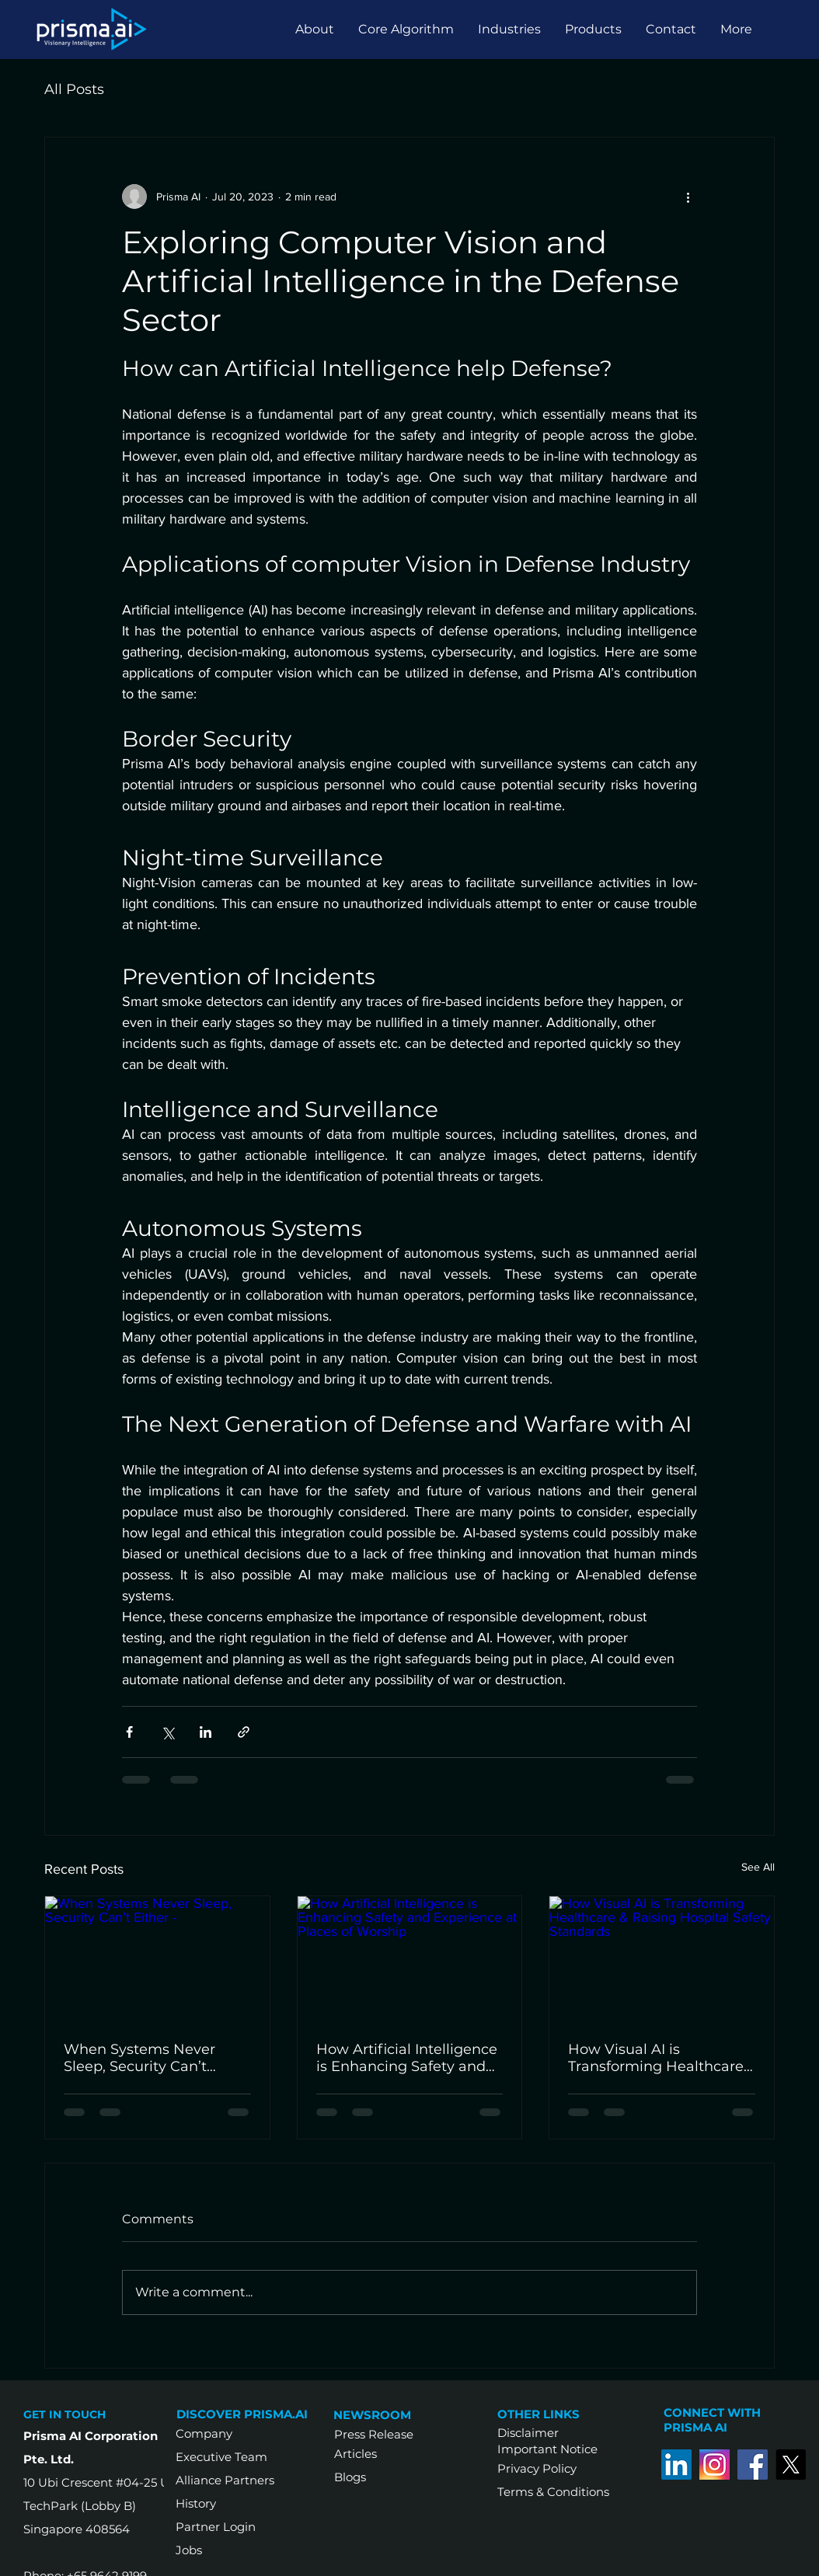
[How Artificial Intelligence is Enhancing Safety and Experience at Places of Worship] (410, 1959)
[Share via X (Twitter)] (167, 1732)
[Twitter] (790, 2464)
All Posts (74, 89)
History (196, 2503)
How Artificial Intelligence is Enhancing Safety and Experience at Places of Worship (406, 2058)
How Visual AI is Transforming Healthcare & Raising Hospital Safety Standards (656, 2058)
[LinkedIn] (676, 2464)
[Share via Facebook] (129, 1732)
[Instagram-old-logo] (714, 2464)
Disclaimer (528, 2432)
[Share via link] (243, 1732)
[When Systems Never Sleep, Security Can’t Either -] (157, 1959)
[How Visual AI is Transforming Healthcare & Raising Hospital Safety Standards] (661, 1959)
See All (758, 1867)
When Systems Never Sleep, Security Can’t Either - (139, 2058)
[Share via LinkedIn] (205, 1732)
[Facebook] (752, 2464)
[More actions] (687, 196)
